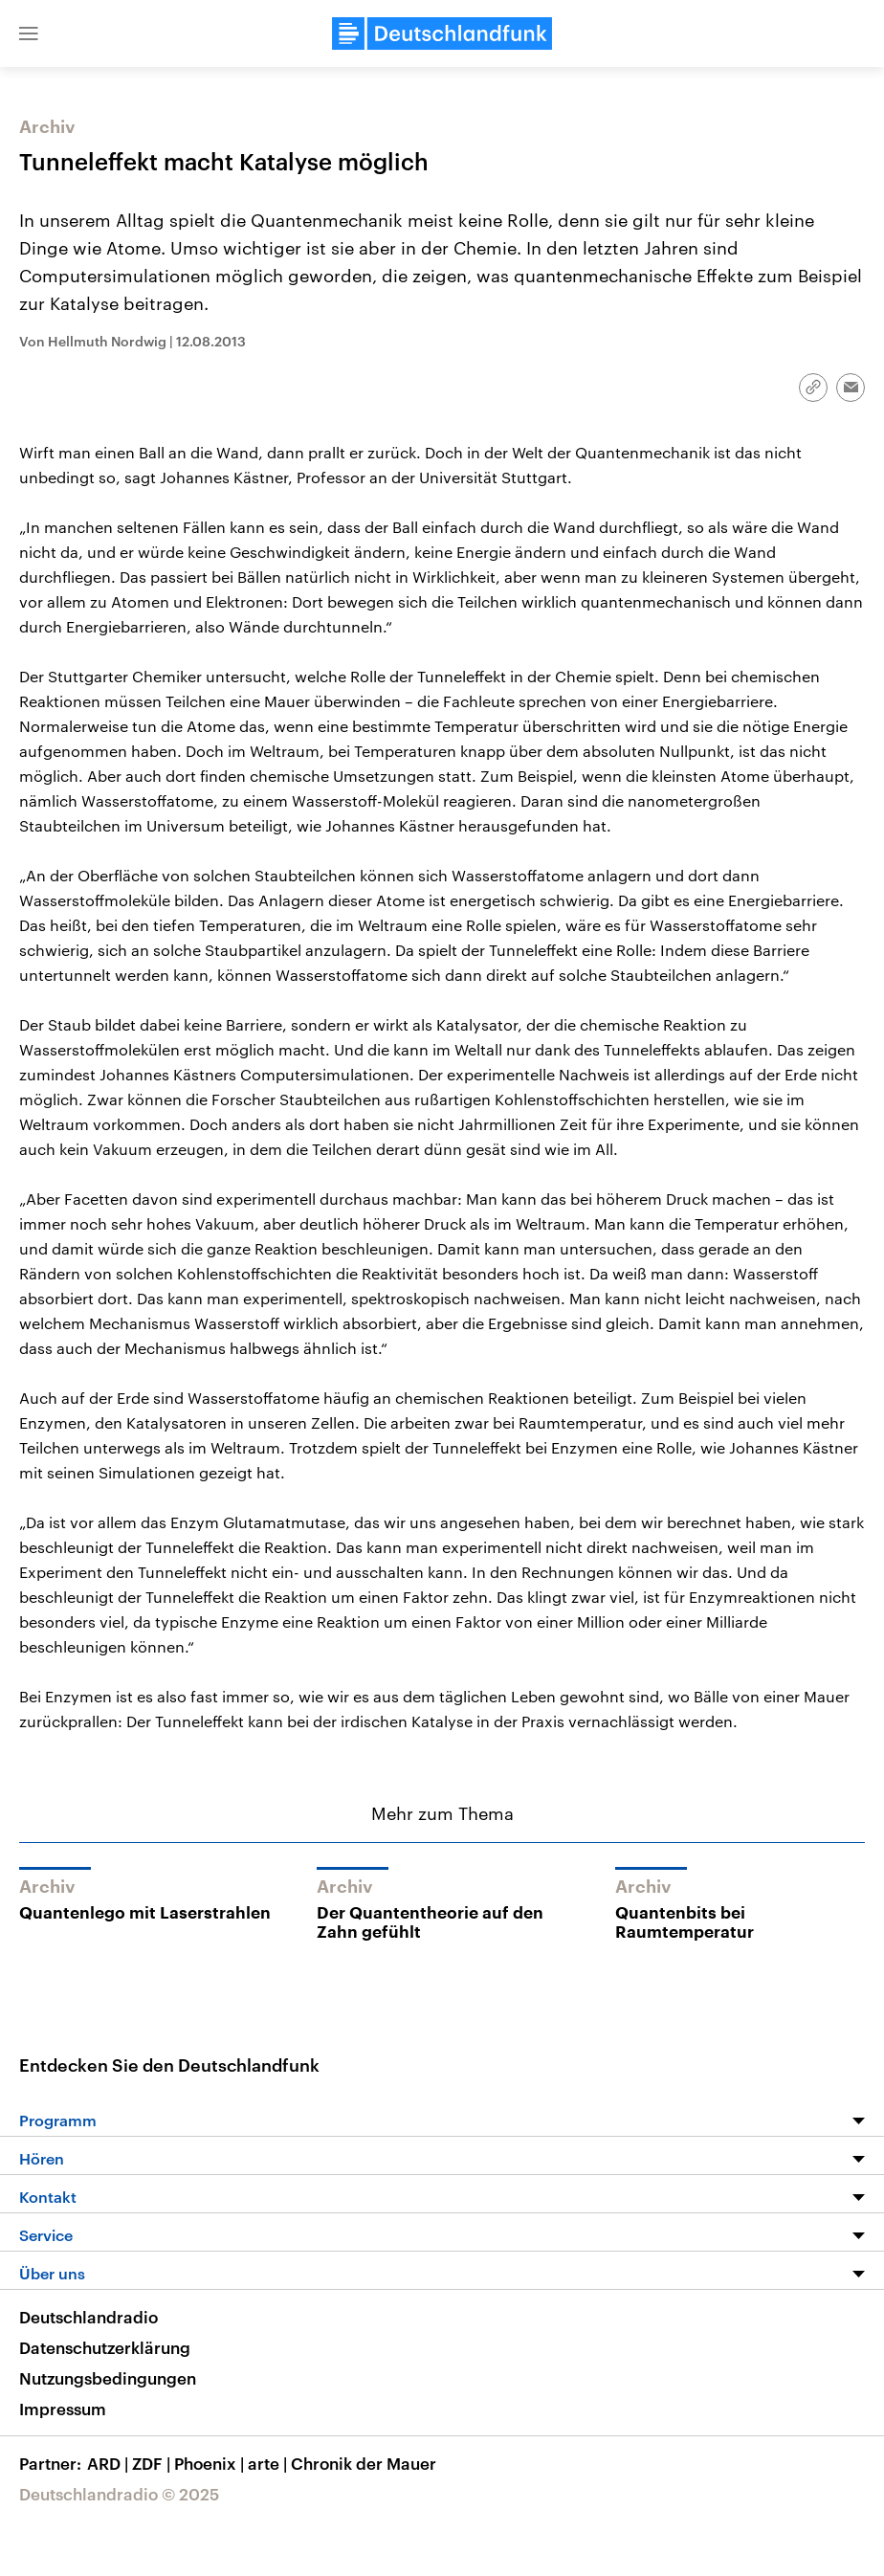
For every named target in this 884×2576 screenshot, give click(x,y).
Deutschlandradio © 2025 (119, 2493)
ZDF (153, 2463)
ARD (109, 2463)
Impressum (62, 2408)
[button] (28, 33)
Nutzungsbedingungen (107, 2377)
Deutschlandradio (88, 2316)
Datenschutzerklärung (104, 2347)
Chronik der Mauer (363, 2463)
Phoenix (211, 2463)
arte (269, 2463)
